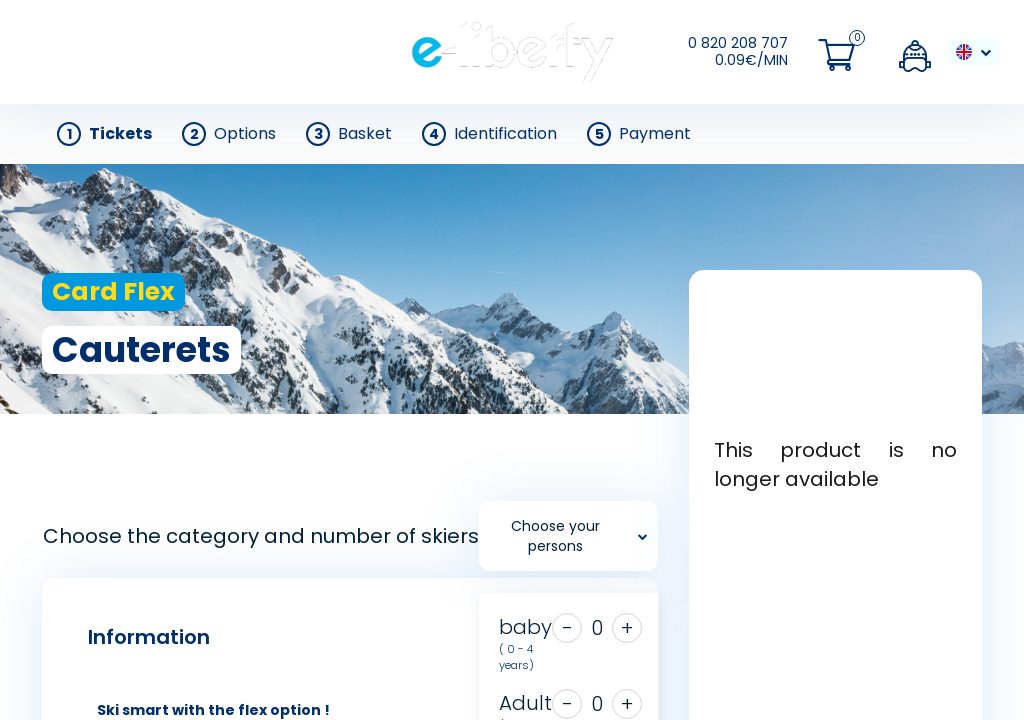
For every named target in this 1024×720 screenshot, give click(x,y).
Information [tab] (149, 637)
